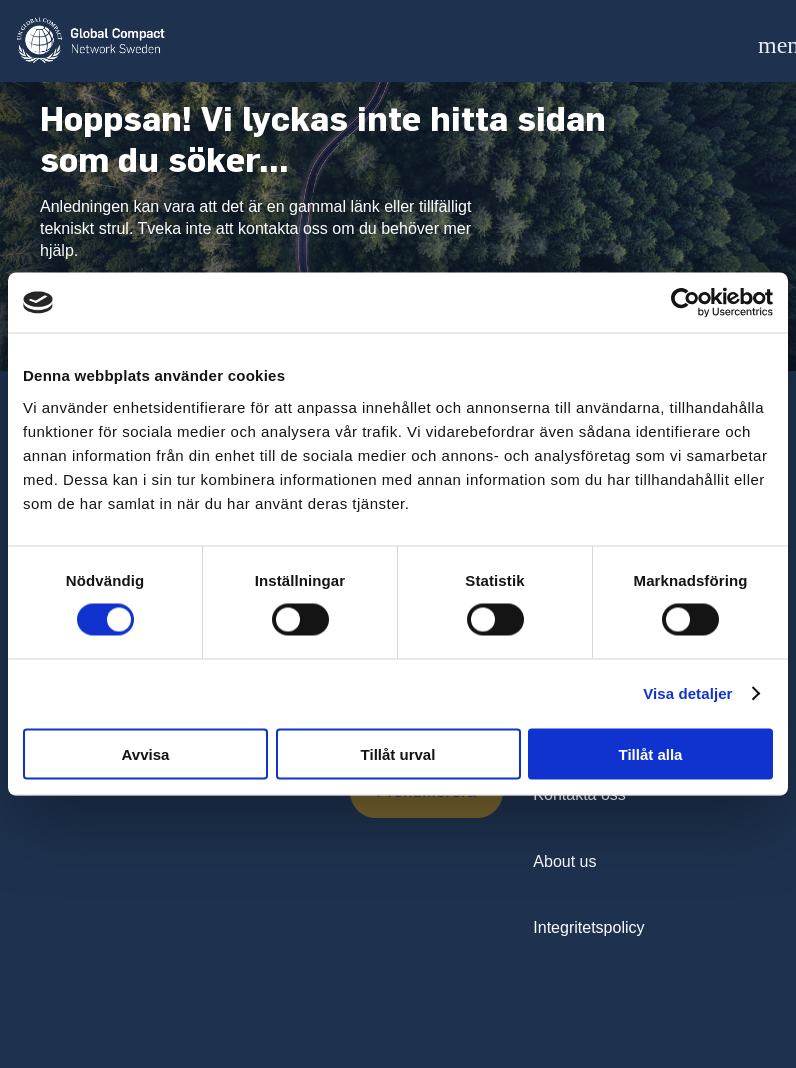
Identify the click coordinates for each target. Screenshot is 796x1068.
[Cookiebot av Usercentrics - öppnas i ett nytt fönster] (685, 303)
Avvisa (146, 753)
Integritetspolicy (588, 927)
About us (564, 861)
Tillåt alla (651, 753)
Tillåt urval (398, 753)
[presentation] (192, 805)
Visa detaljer (687, 693)
